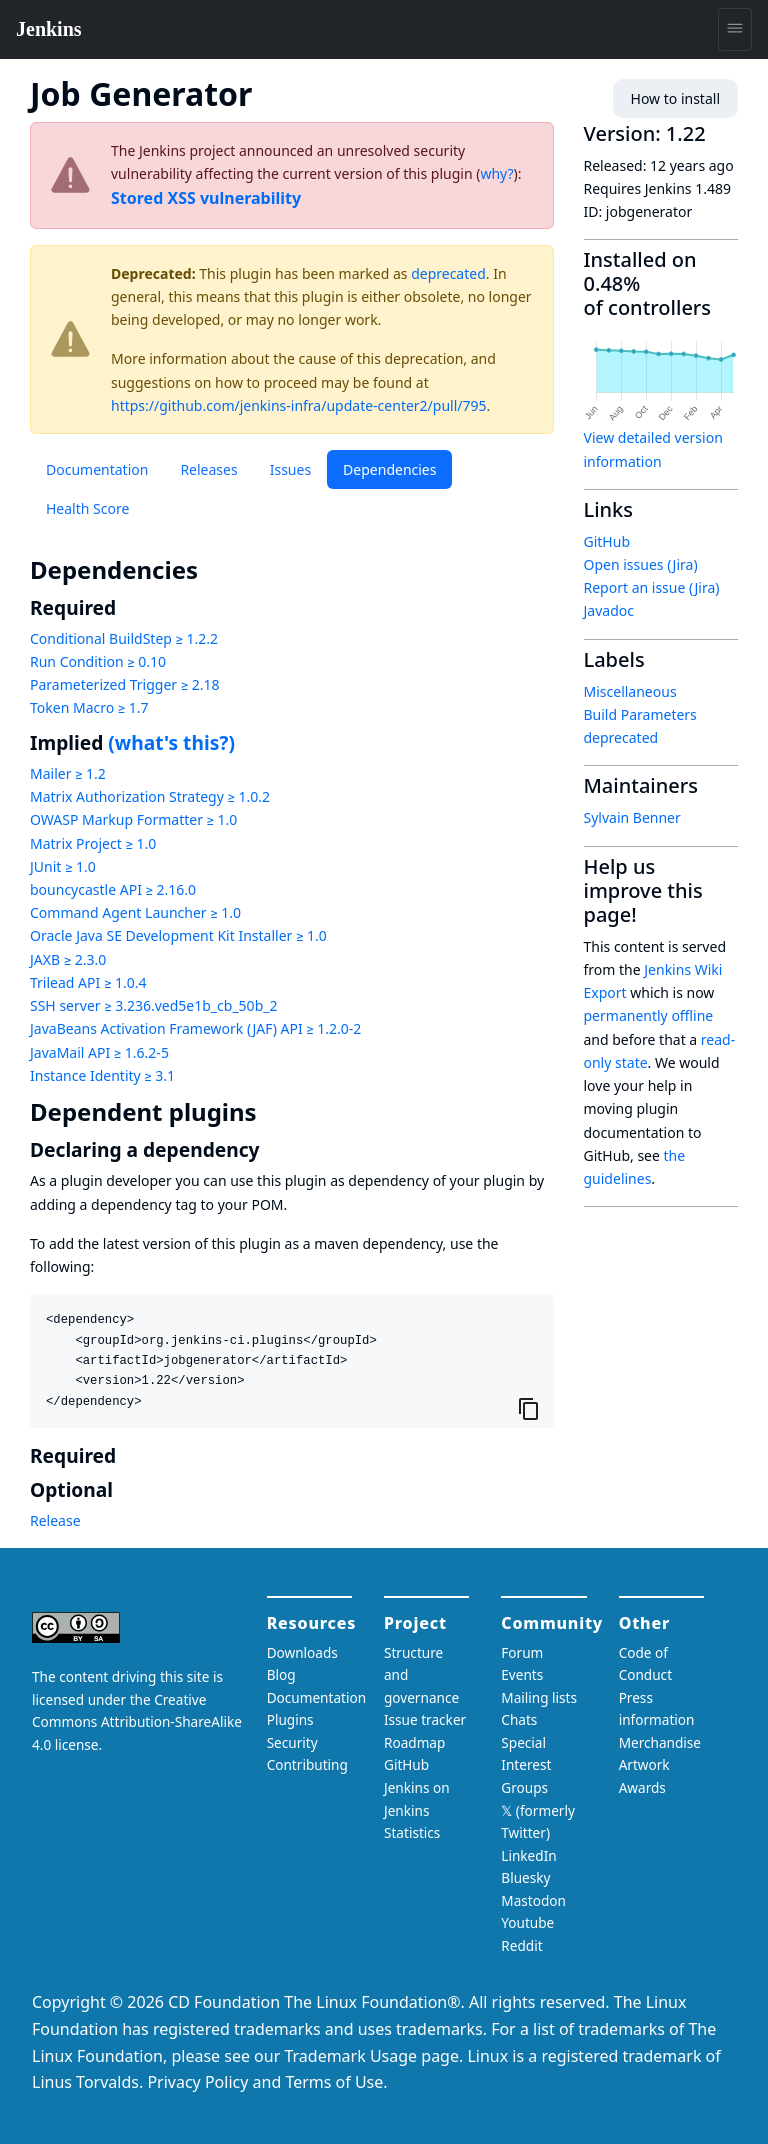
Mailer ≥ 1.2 (68, 773)
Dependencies (389, 469)
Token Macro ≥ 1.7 (89, 707)
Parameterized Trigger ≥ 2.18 (125, 684)
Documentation (97, 469)
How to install (675, 98)
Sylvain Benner (632, 817)
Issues (290, 469)
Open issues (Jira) (641, 564)
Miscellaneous (630, 691)
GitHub (607, 541)
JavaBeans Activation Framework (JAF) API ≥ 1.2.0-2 (195, 1028)
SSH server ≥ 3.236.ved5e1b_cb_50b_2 (153, 1005)
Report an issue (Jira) (652, 587)
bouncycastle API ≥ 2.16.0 (113, 889)
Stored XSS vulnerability (206, 198)
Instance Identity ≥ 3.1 (102, 1075)
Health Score (87, 508)
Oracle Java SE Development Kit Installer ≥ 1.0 (178, 935)
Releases (208, 469)
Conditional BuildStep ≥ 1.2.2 (124, 638)
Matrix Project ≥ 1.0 (93, 843)
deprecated (448, 273)
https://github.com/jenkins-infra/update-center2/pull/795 (299, 405)
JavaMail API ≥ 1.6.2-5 (99, 1052)
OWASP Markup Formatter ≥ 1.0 (133, 819)
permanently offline (649, 1015)
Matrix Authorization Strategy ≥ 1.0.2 (150, 796)
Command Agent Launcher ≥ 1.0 (135, 912)
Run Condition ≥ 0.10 (98, 661)
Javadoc (609, 610)
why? (496, 173)
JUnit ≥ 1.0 (63, 866)
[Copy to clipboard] (529, 1408)
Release (55, 1520)
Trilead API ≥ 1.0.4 (88, 982)
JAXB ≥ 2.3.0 (68, 959)
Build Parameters (640, 714)
